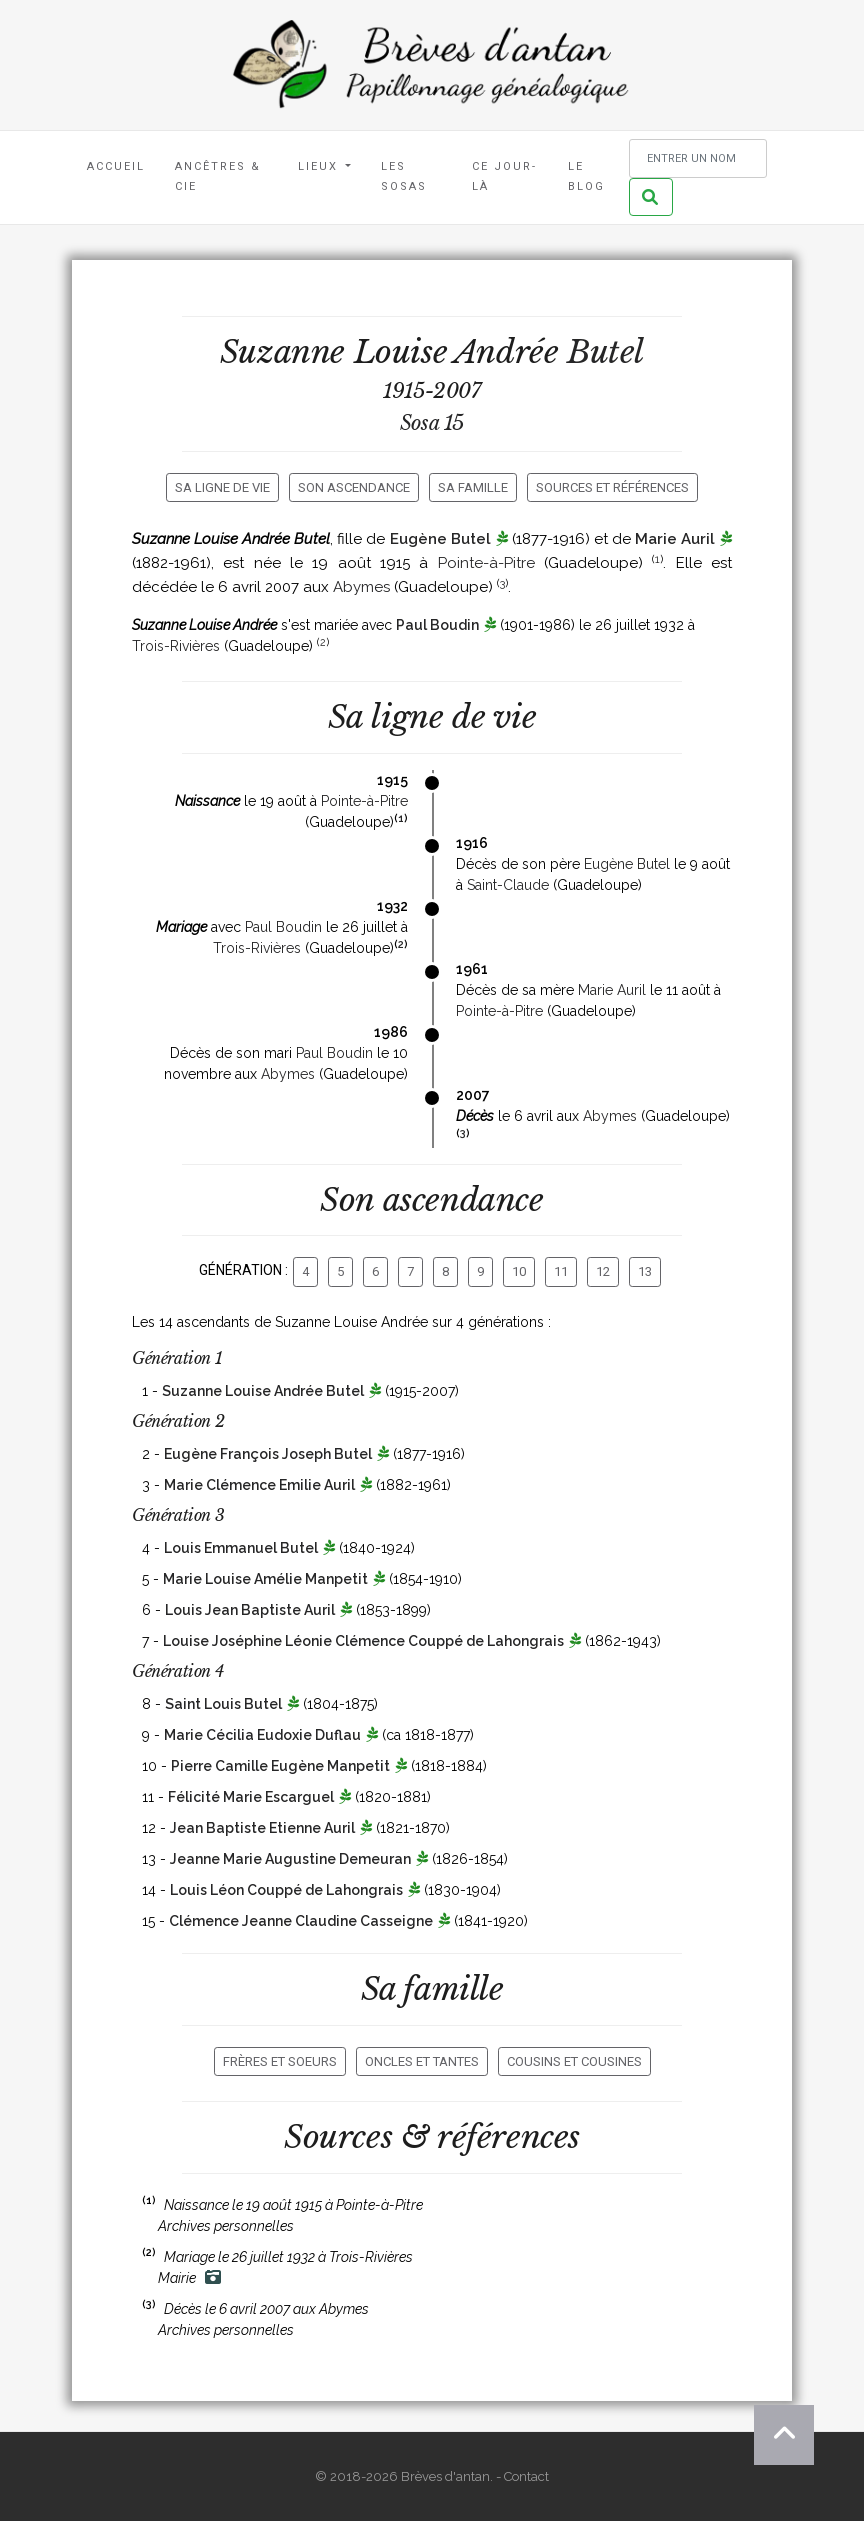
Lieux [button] (320, 166)
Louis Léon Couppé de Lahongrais (286, 1890)
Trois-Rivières (176, 646)
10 (519, 1271)
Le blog (586, 176)
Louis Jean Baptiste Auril (250, 1610)
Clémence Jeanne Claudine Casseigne (301, 1921)
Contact (526, 2476)
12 (603, 1271)
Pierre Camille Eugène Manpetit (280, 1766)
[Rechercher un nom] (698, 158)
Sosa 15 (432, 423)
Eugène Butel (440, 539)
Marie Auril (675, 539)
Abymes (361, 587)
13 (645, 1271)
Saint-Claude (508, 885)
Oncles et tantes (422, 2061)
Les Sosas (404, 176)
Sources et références (612, 487)
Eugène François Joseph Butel (268, 1454)
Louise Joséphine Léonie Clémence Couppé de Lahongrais (363, 1641)
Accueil (116, 166)
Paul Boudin (437, 625)
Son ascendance (354, 487)
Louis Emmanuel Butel (241, 1548)
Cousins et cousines (574, 2061)
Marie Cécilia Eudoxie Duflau (262, 1735)
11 (561, 1271)
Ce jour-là (504, 176)
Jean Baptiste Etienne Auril (262, 1828)
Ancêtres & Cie (218, 176)
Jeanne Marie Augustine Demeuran (290, 1859)
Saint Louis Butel (223, 1704)
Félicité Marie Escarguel (251, 1797)
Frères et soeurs (280, 2061)
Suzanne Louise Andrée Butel (263, 1391)
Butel (605, 352)
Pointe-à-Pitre (486, 563)
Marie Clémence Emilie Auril (259, 1485)
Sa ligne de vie (222, 487)
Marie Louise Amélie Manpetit (265, 1579)
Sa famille (473, 487)
